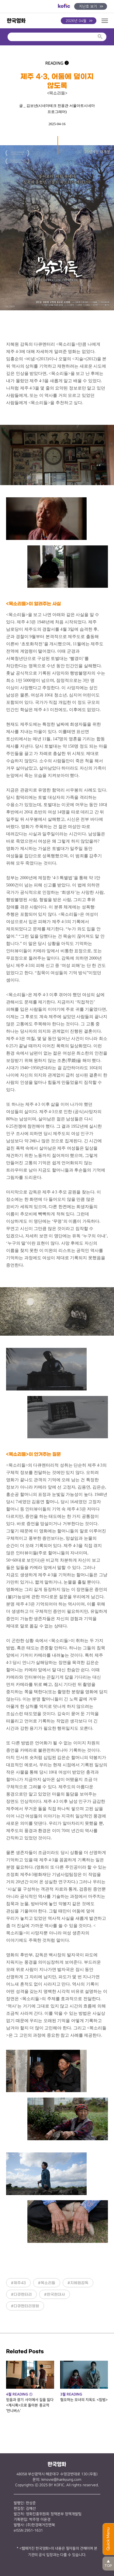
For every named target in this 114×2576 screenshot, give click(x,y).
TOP (108, 2563)
